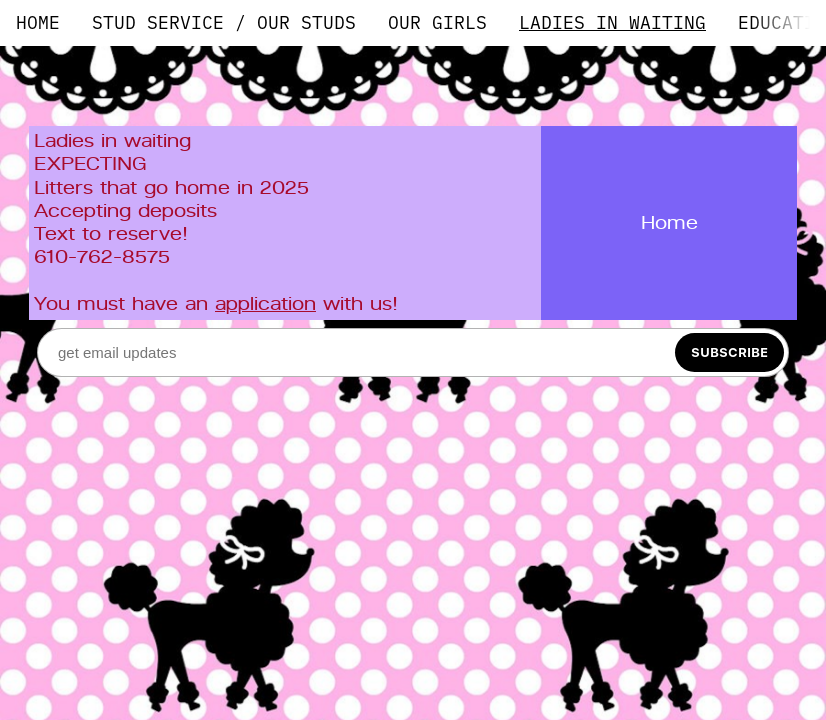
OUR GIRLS (437, 22)
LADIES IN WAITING (612, 22)
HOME (38, 22)
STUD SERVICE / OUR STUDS (224, 22)
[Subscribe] (729, 352)
